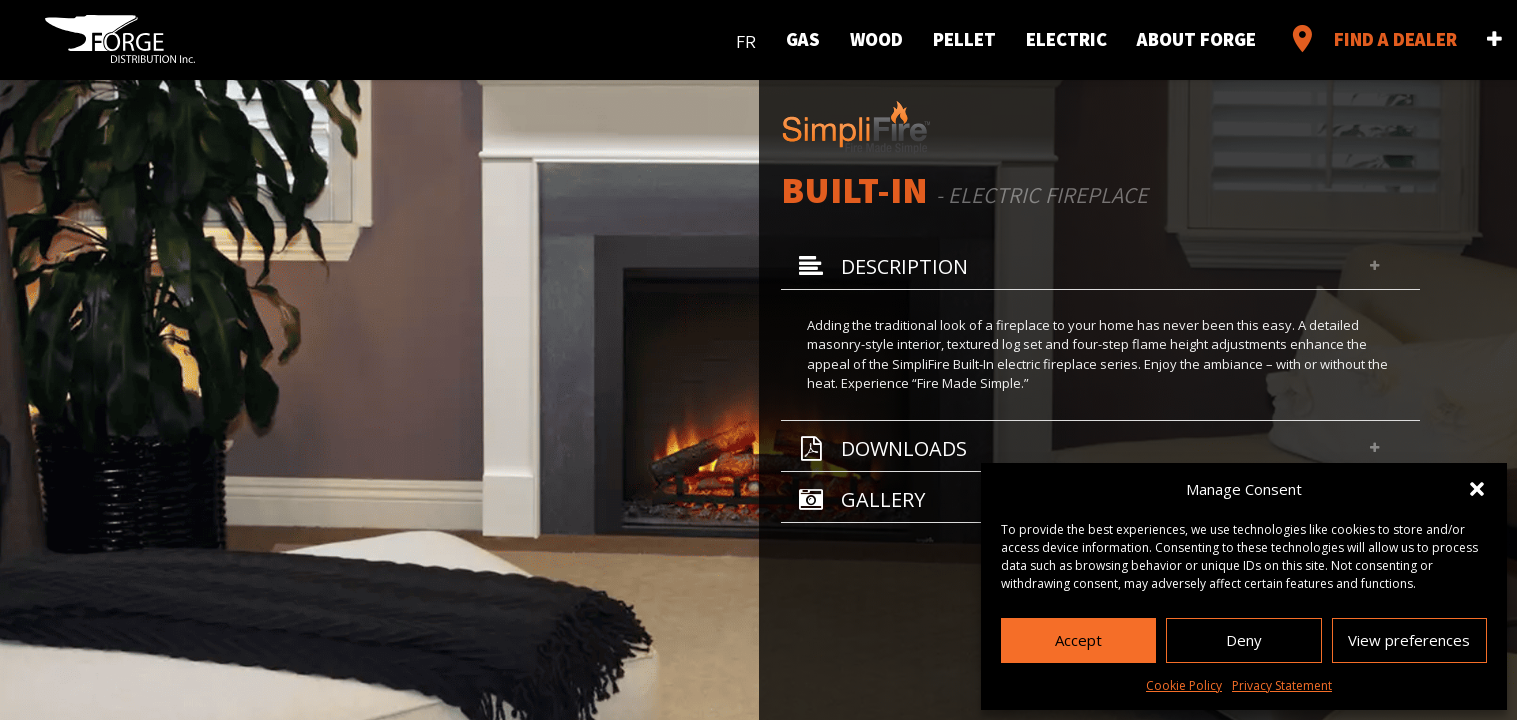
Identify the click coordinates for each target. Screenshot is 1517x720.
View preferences (1409, 640)
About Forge (1196, 39)
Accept (1078, 640)
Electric (1066, 39)
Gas (803, 39)
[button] (1477, 489)
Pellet (964, 39)
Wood (876, 39)
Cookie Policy (1184, 685)
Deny (1244, 640)
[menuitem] (746, 37)
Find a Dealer (1371, 39)
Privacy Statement (1282, 685)
